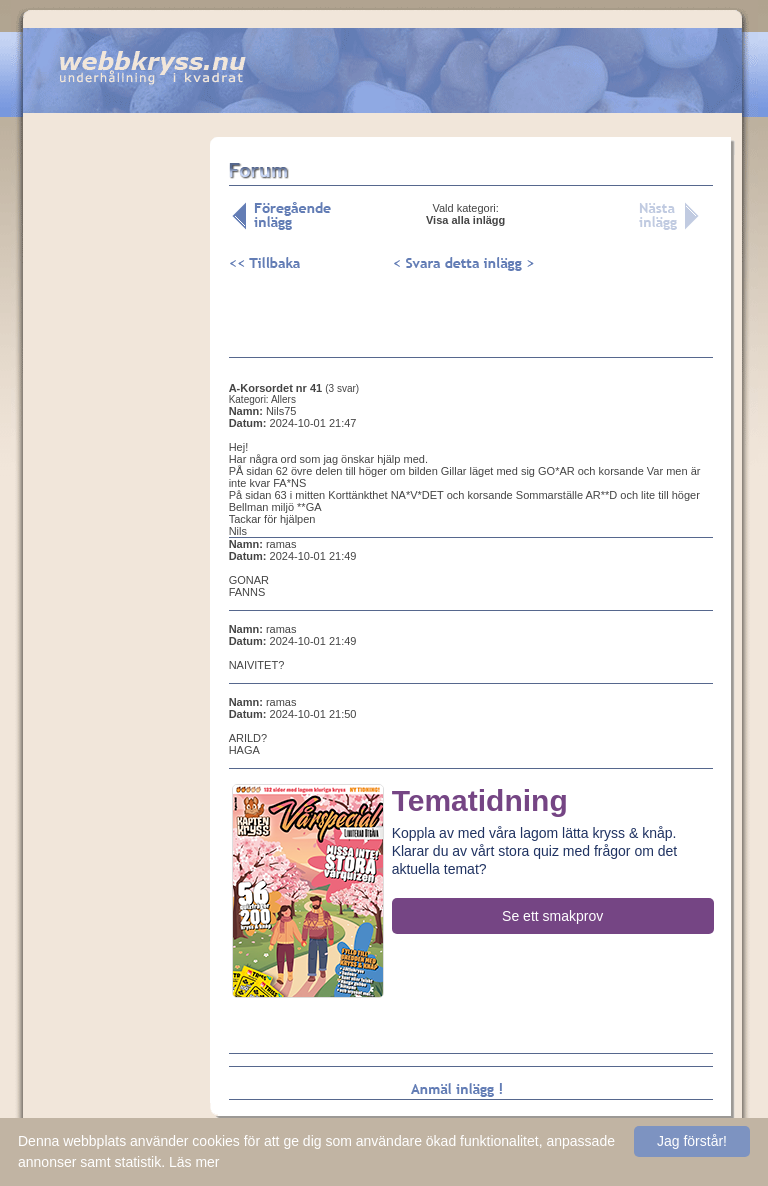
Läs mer (194, 1162)
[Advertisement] (116, 449)
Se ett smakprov (552, 916)
